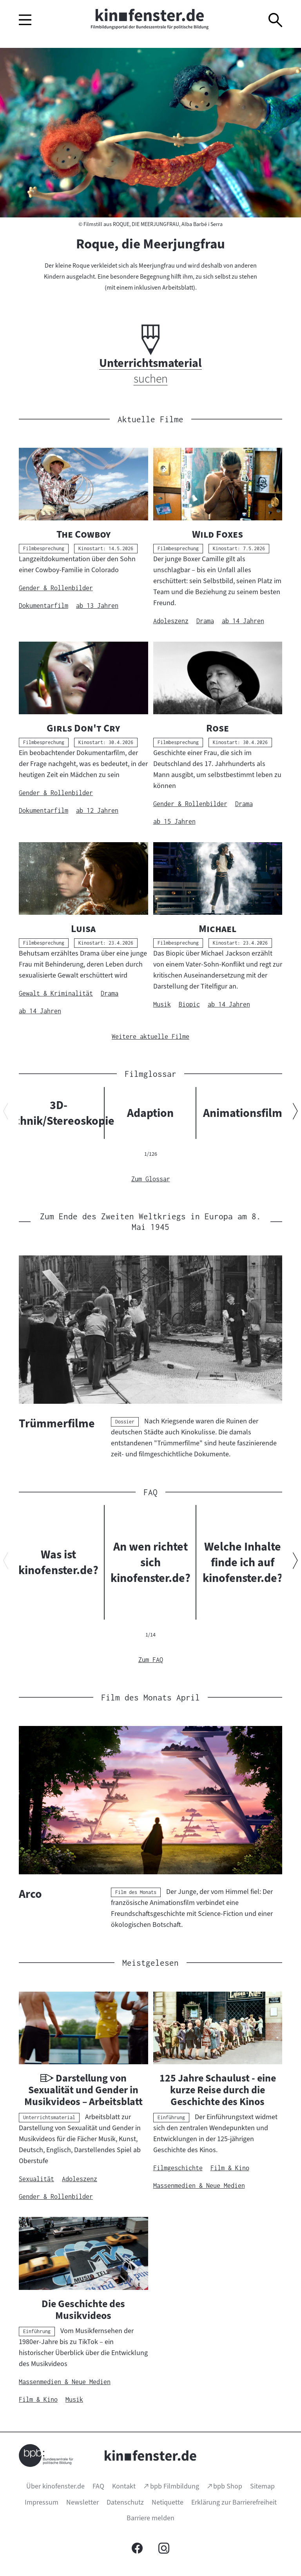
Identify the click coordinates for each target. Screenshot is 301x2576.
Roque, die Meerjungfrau (150, 244)
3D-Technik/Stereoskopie (58, 1113)
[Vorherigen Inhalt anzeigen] (5, 1112)
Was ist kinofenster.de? (58, 1562)
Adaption (150, 1113)
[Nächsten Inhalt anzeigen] (295, 1112)
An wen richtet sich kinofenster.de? (150, 1562)
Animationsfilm (242, 1113)
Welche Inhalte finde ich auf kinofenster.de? (243, 1562)
